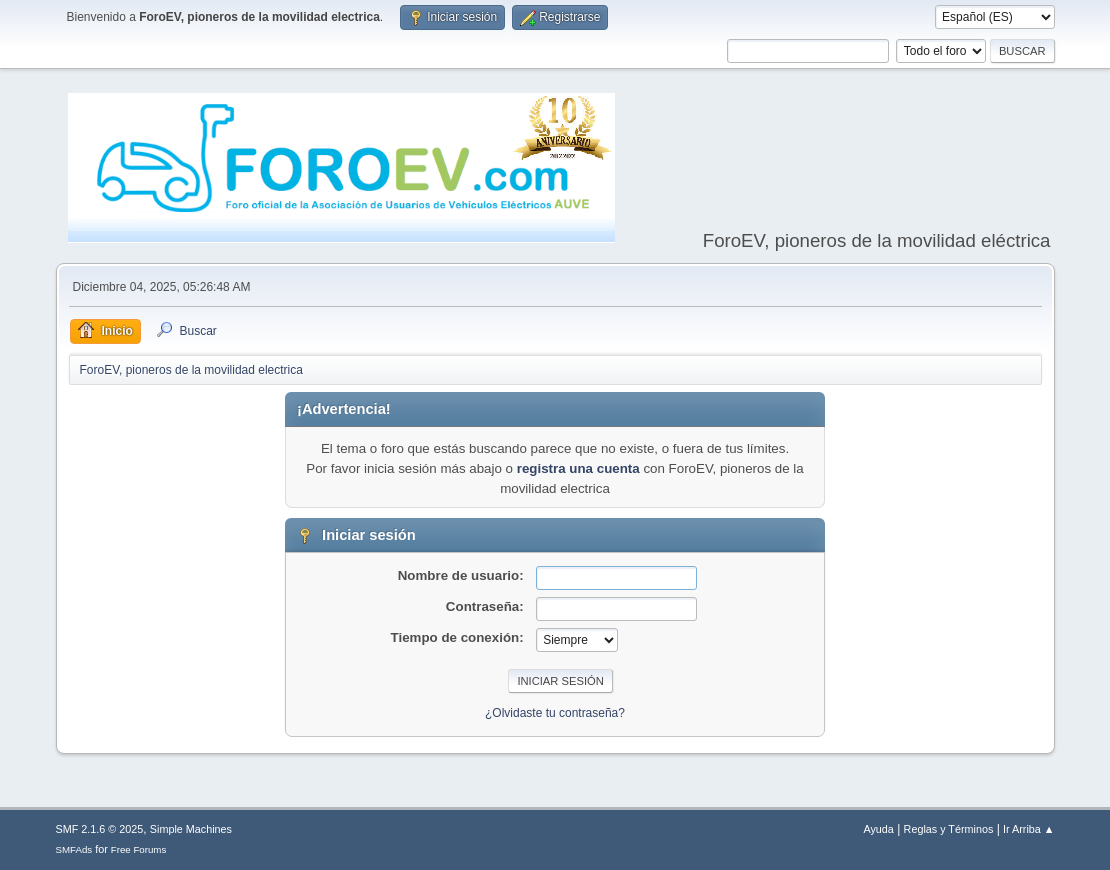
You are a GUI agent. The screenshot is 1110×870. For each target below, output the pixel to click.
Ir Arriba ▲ (1028, 829)
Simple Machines (191, 829)
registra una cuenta (578, 468)
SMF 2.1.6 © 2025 (100, 829)
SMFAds (74, 849)
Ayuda (878, 829)
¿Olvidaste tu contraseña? (555, 713)
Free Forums (139, 849)
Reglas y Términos (949, 829)
